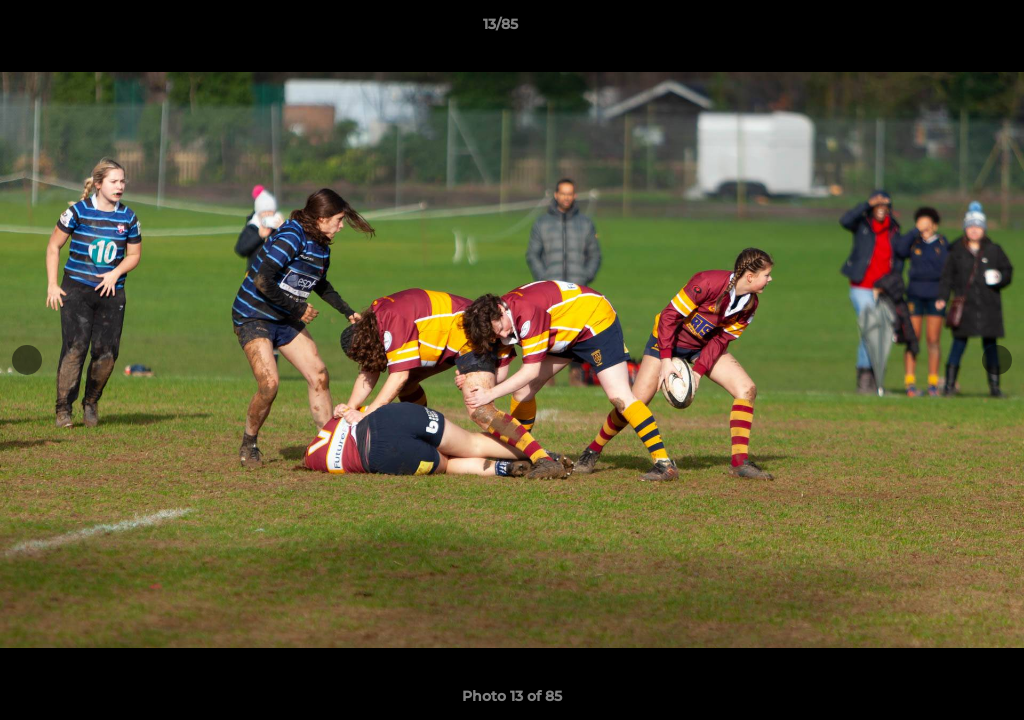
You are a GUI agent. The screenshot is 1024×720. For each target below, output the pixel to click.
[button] (940, 29)
